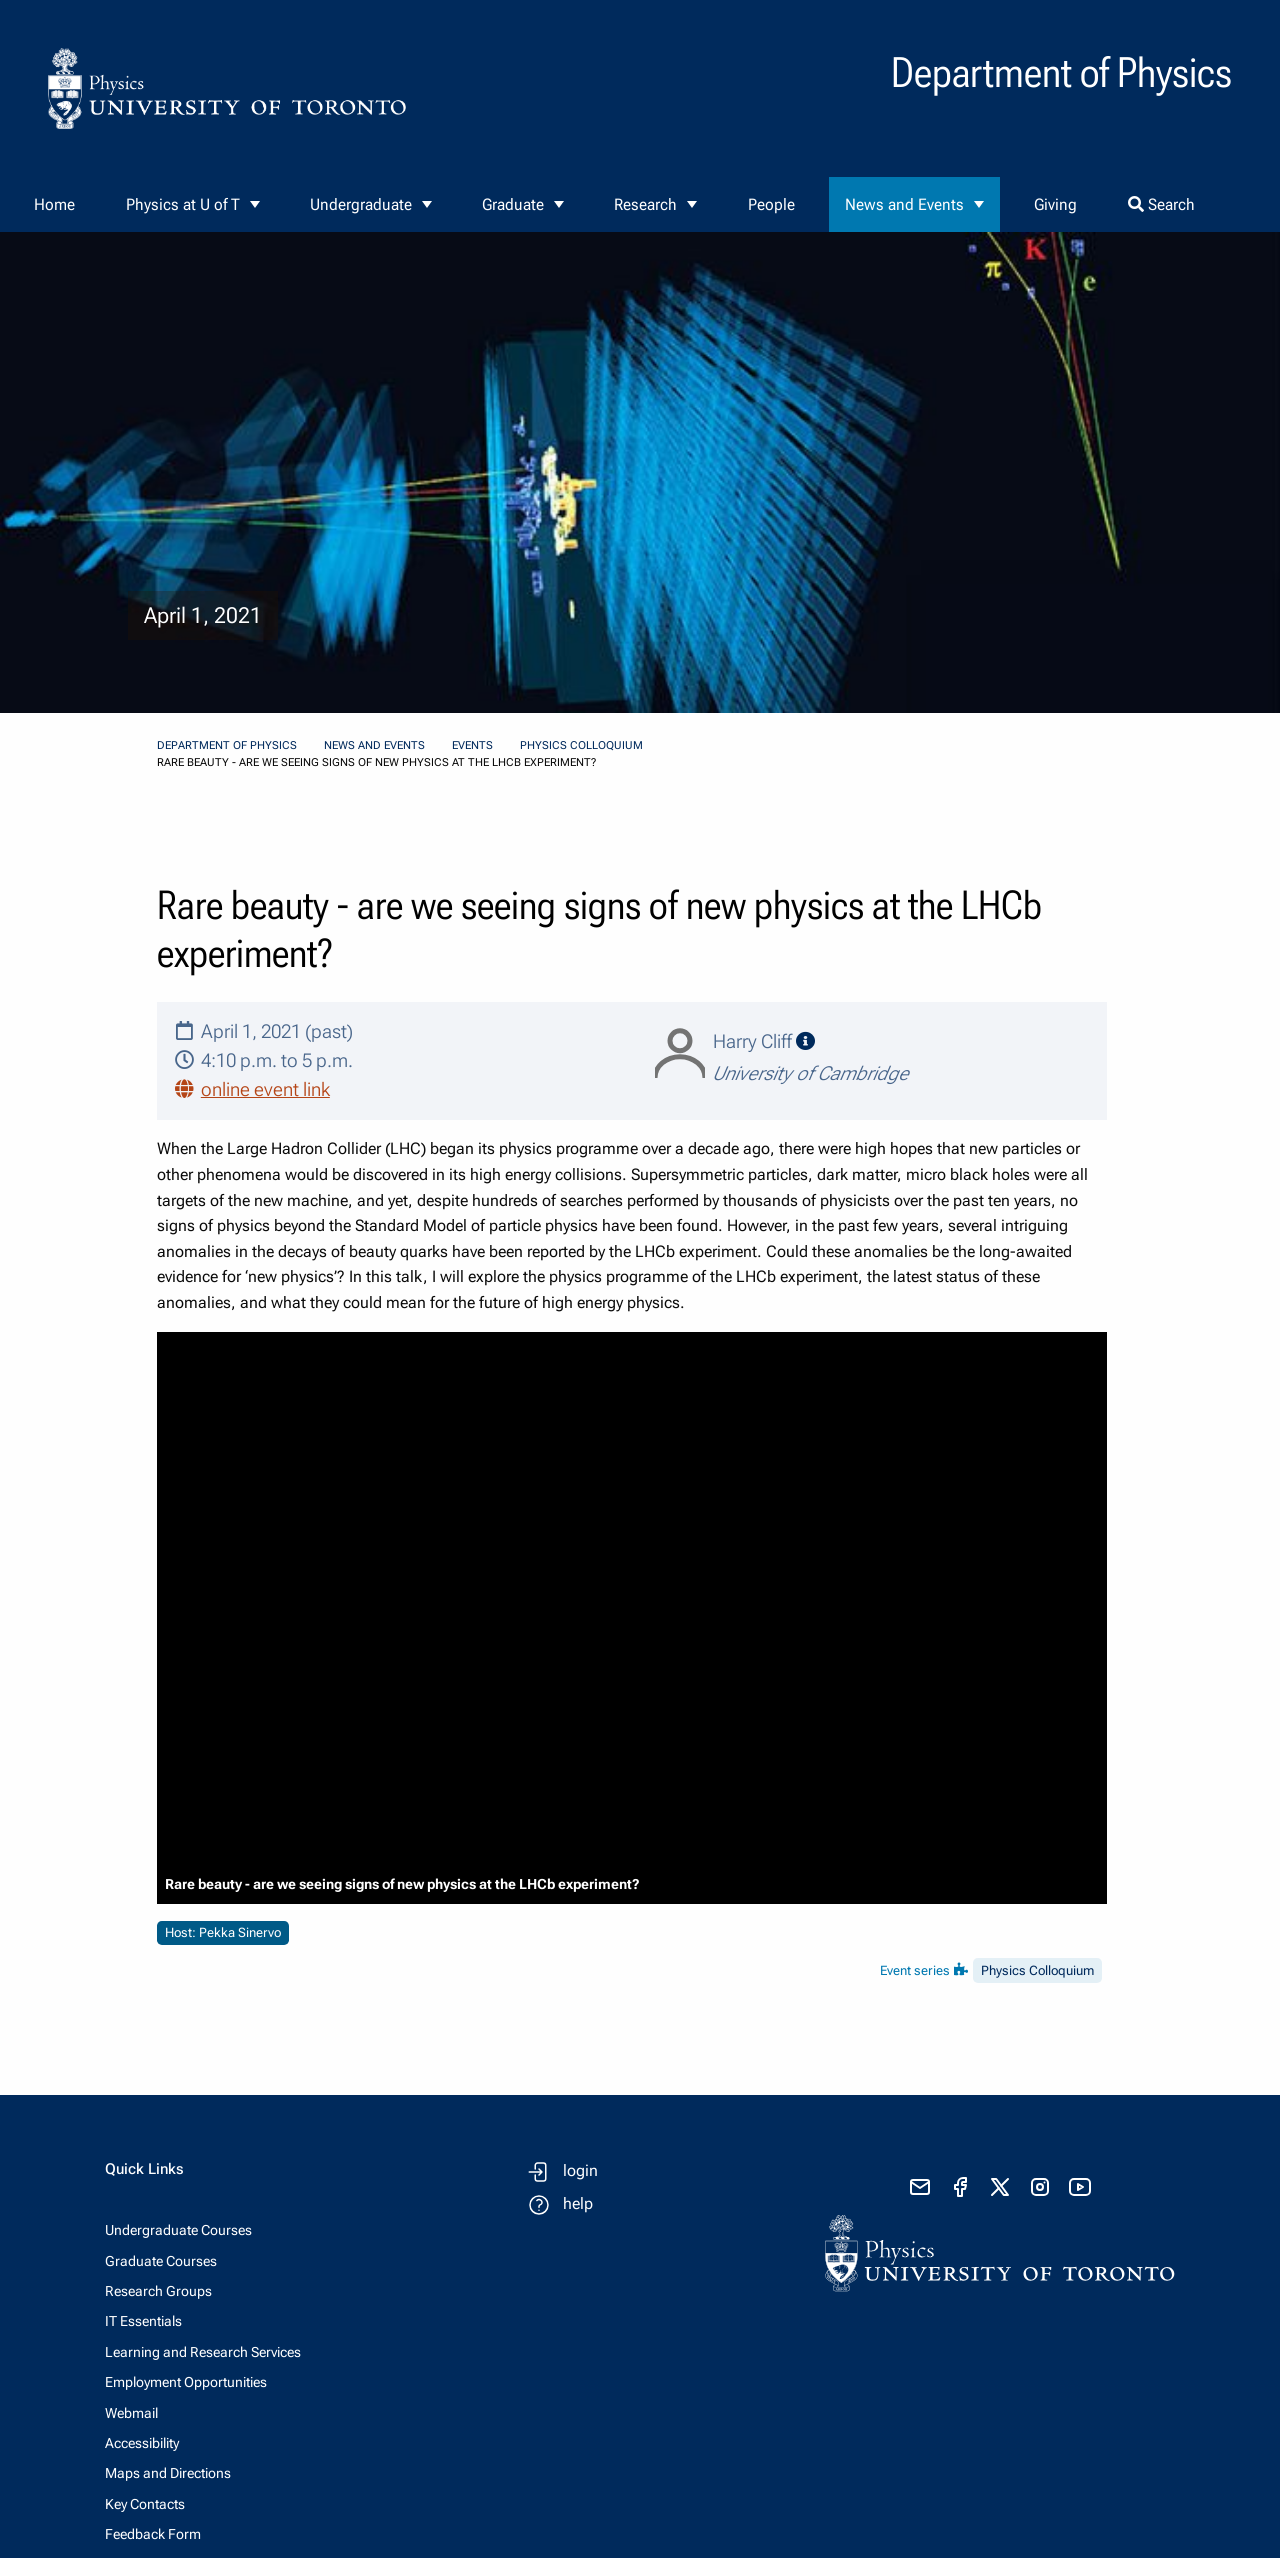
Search (1161, 204)
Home (54, 204)
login (580, 2170)
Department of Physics (227, 745)
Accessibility (142, 2443)
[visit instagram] (1040, 2187)
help (578, 2203)
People (771, 204)
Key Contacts (145, 2504)
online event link (265, 1089)
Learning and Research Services (203, 2352)
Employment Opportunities (186, 2382)
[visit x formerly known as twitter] (1000, 2187)
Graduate (513, 204)
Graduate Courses (161, 2261)
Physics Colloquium (581, 745)
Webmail (131, 2413)
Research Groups (158, 2291)
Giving (1055, 204)
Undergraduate (361, 204)
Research (645, 204)
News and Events (904, 204)
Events (472, 745)
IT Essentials (143, 2321)
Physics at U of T (183, 204)
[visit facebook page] (960, 2187)
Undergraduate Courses (178, 2230)
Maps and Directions (168, 2473)
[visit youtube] (1080, 2187)
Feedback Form (153, 2534)
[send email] (920, 2187)
